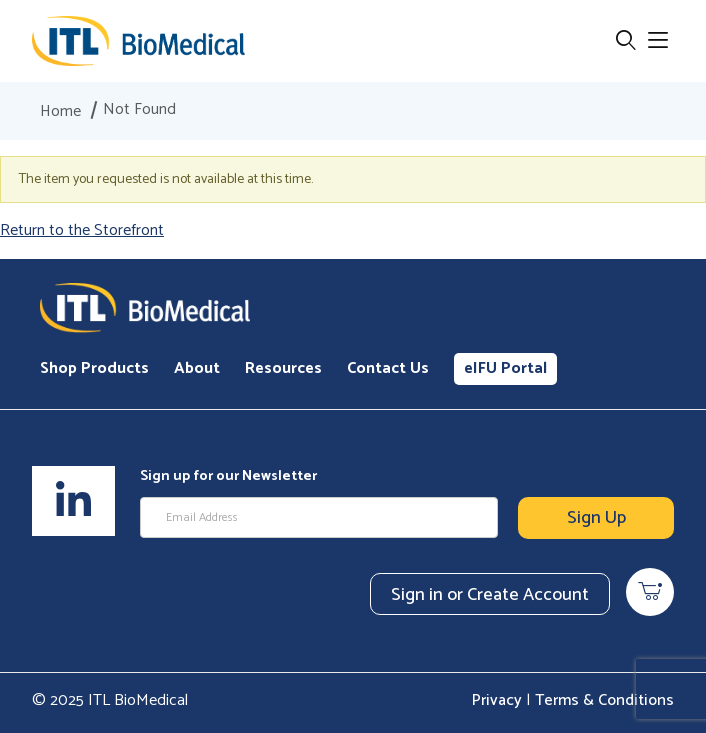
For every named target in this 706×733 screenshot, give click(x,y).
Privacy (497, 700)
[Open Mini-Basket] (650, 592)
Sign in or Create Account (490, 595)
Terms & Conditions (604, 700)
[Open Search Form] (626, 41)
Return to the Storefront (82, 230)
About (197, 368)
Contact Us (388, 368)
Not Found (139, 110)
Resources (283, 368)
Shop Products (94, 368)
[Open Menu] (658, 41)
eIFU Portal (505, 368)
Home (60, 112)
